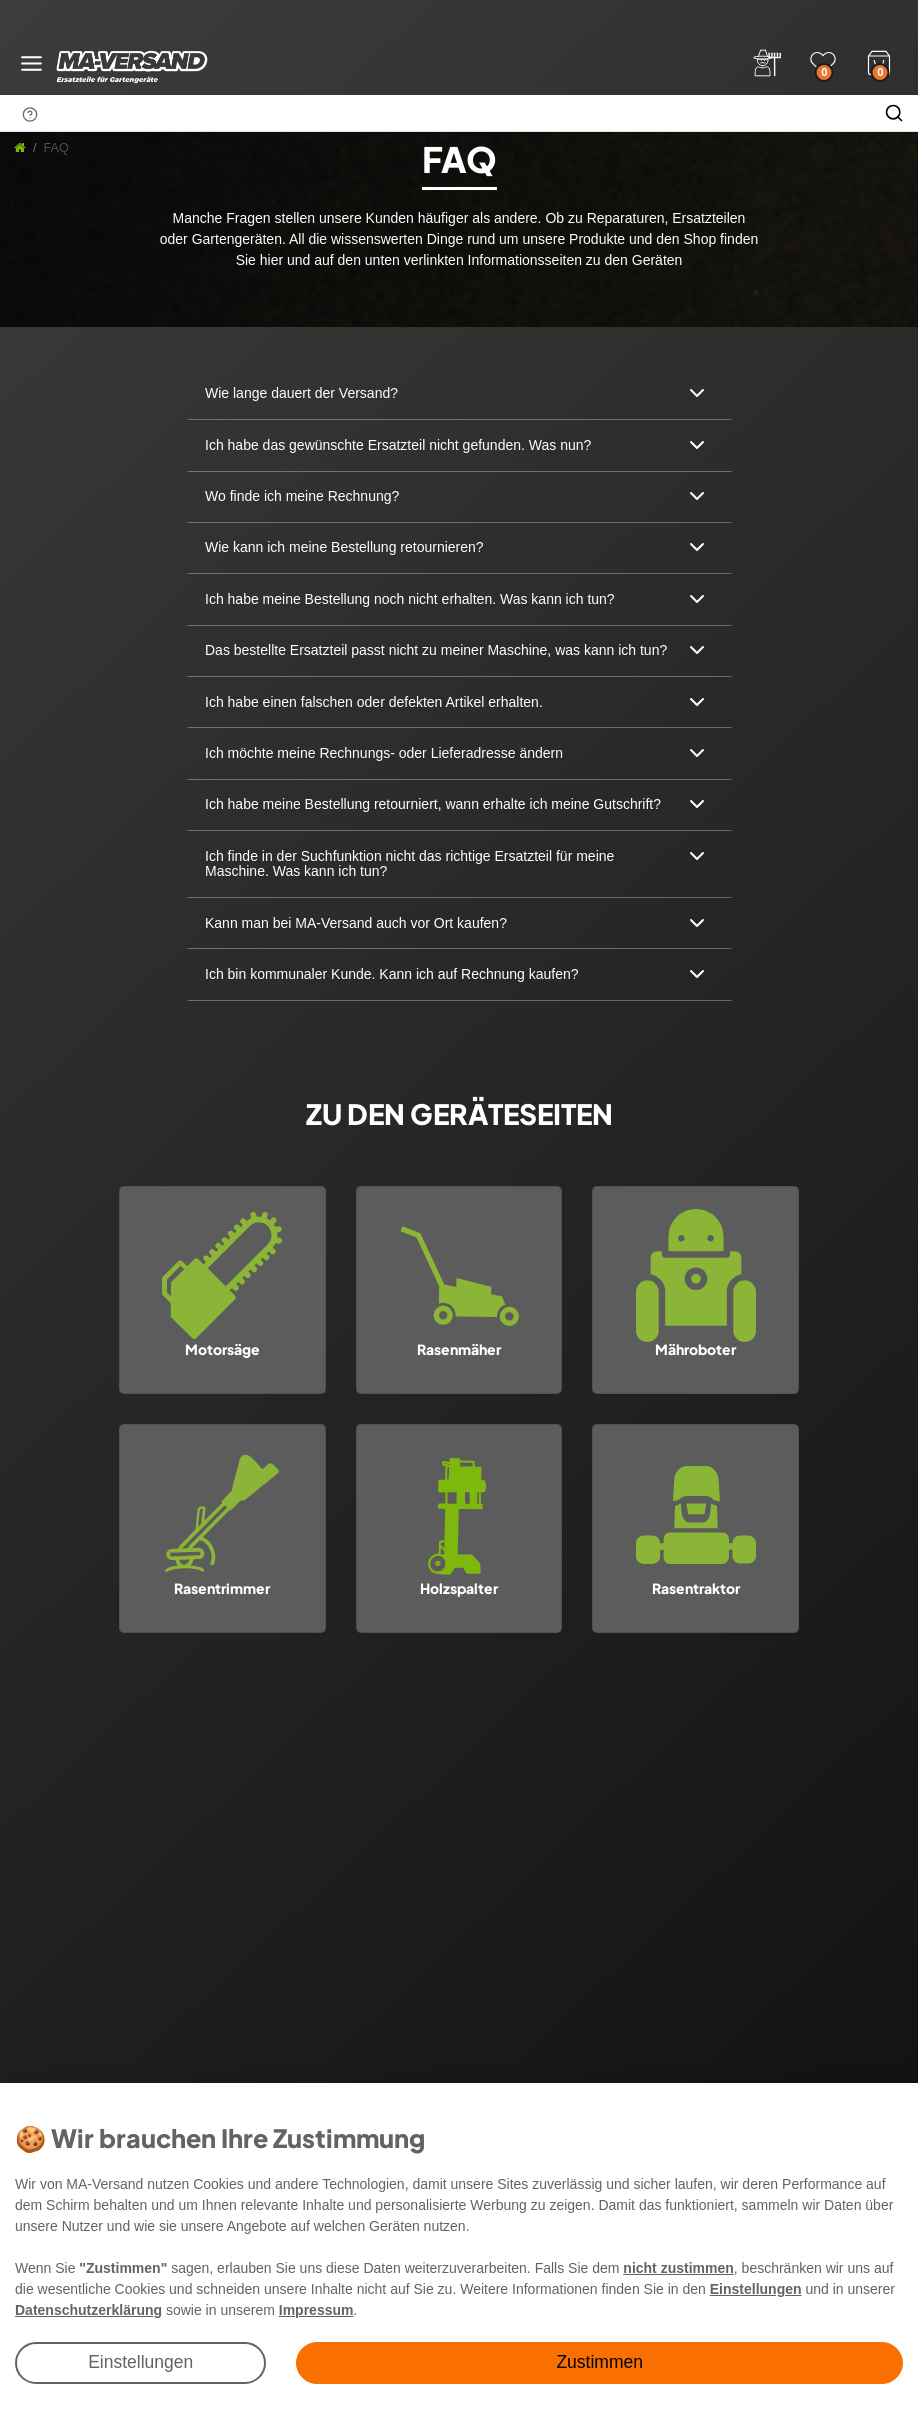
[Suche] (894, 113)
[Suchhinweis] (30, 114)
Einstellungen (140, 2362)
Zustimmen (599, 2362)
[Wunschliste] (823, 63)
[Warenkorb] (879, 61)
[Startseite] (20, 148)
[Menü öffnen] (31, 63)
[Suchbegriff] (435, 113)
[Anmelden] (767, 63)
